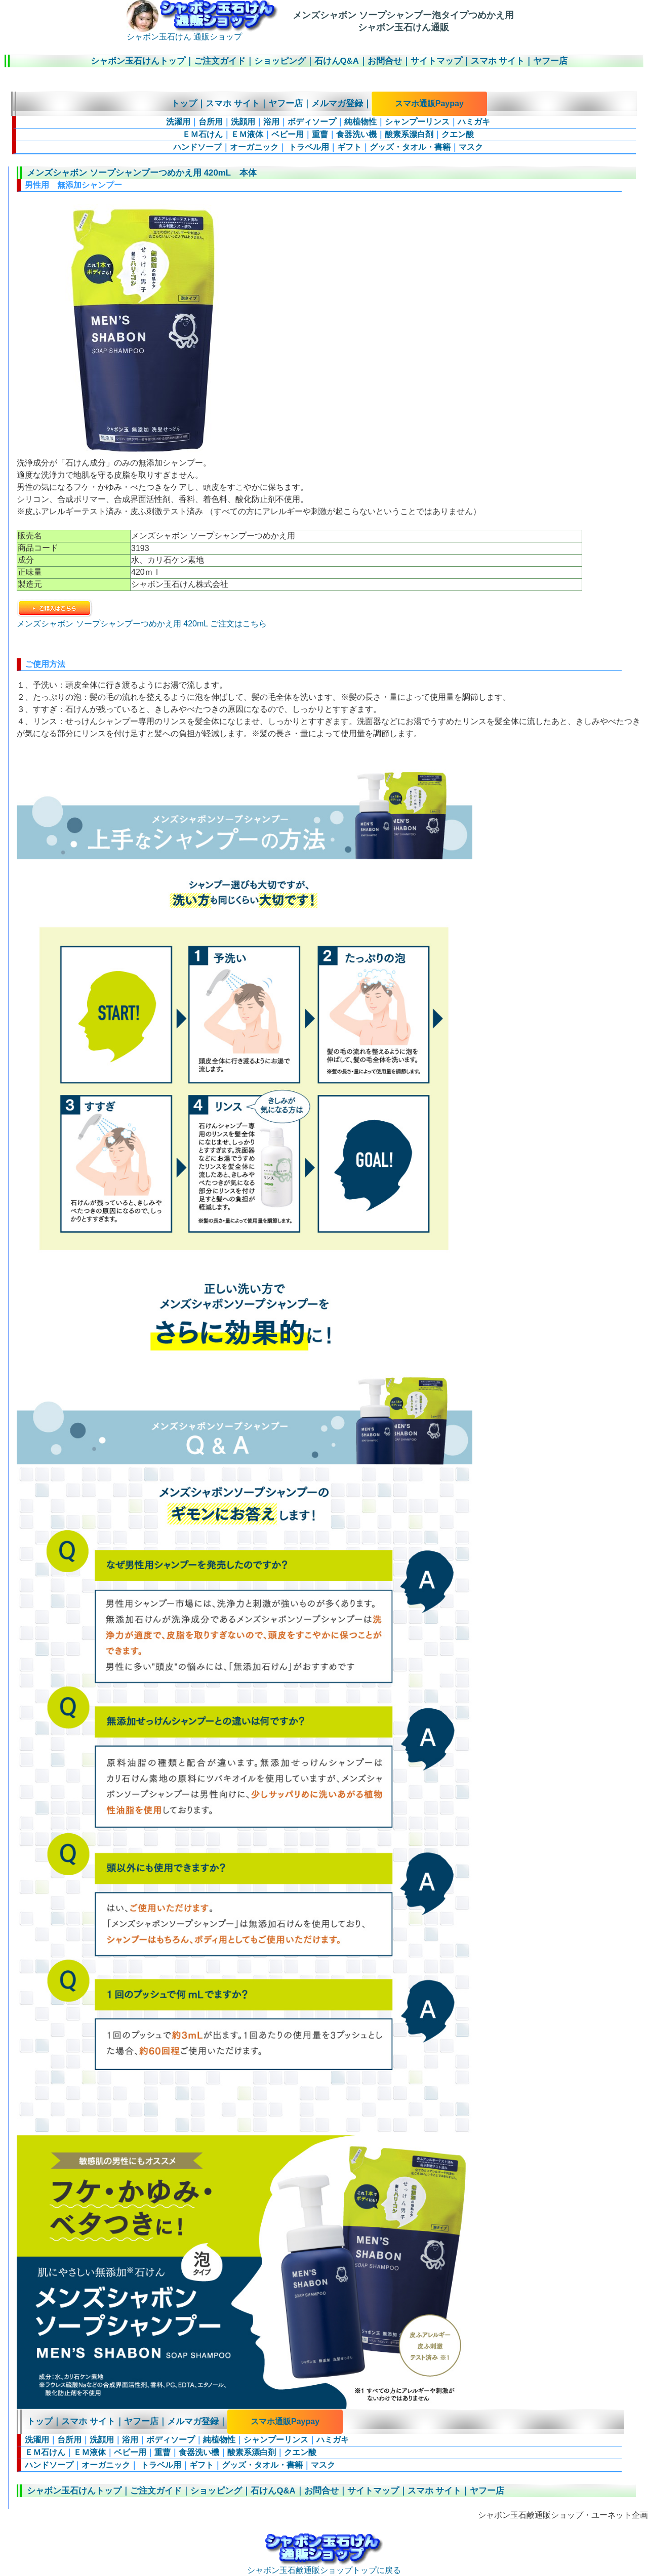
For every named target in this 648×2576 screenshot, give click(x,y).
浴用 (271, 121)
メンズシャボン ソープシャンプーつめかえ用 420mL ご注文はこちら (142, 619)
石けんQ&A (336, 61)
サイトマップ (436, 61)
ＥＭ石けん (202, 134)
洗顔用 (243, 121)
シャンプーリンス (417, 121)
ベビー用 (287, 134)
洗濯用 (178, 121)
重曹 (320, 134)
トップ (184, 103)
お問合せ (385, 61)
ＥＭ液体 (247, 134)
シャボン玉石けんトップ (138, 61)
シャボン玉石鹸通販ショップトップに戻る (324, 2566)
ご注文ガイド (220, 61)
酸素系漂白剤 (409, 134)
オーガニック (254, 147)
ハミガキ (474, 121)
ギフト (349, 147)
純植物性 (360, 121)
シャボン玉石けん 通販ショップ (202, 33)
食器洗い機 (356, 134)
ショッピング (280, 61)
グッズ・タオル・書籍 (410, 147)
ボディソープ (312, 121)
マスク (471, 147)
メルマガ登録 (337, 103)
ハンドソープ (197, 147)
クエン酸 (457, 134)
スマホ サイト (498, 61)
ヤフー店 (550, 61)
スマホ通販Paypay (429, 103)
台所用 (210, 121)
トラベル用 (308, 147)
